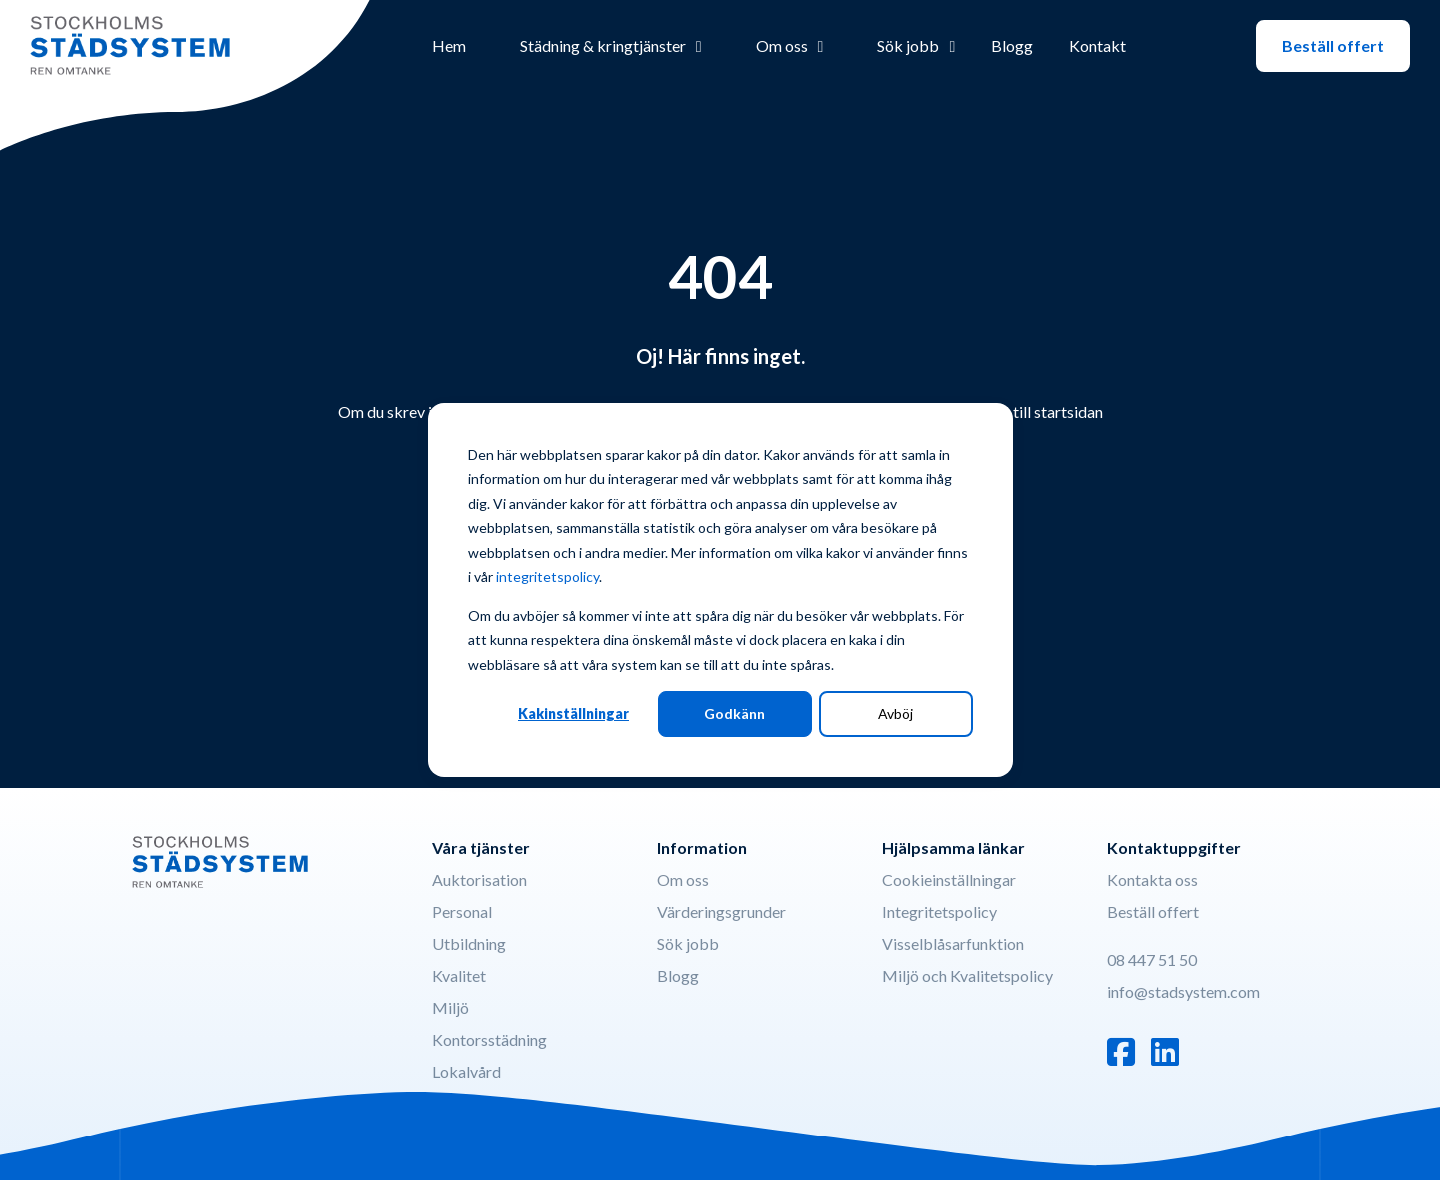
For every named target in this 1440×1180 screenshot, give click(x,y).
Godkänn (734, 713)
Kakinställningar (573, 713)
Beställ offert (1333, 45)
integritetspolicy (547, 576)
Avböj (895, 713)
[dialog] (720, 590)
